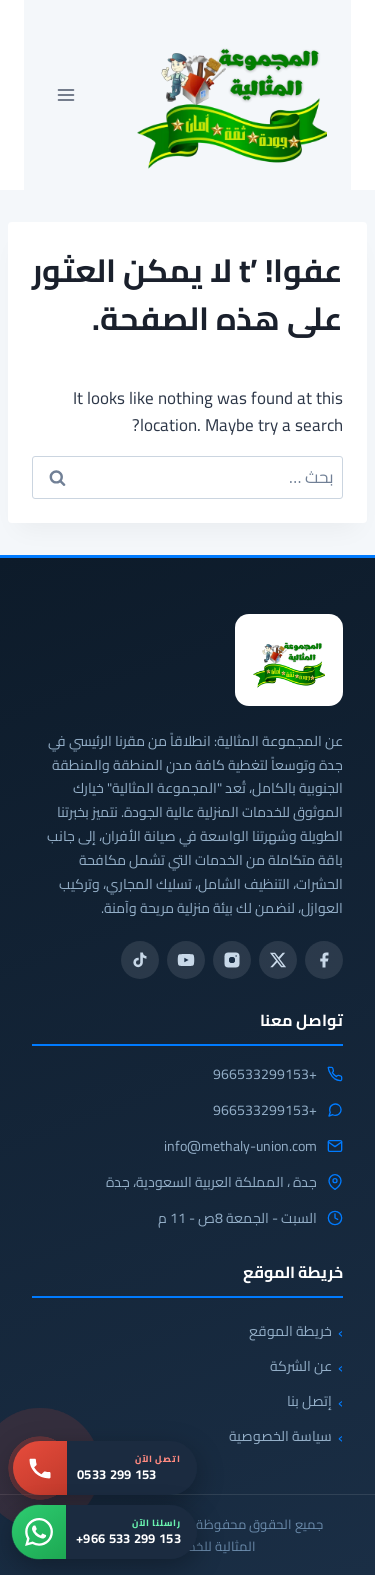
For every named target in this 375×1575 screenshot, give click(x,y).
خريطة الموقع (290, 1331)
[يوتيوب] (186, 960)
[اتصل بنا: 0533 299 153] (105, 1468)
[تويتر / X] (278, 960)
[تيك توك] (140, 960)
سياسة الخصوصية (280, 1436)
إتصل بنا (309, 1401)
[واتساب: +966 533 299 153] (104, 1532)
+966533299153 (265, 1075)
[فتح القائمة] (66, 94)
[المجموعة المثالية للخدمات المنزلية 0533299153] (289, 660)
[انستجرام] (232, 960)
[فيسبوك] (324, 960)
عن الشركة (301, 1366)
